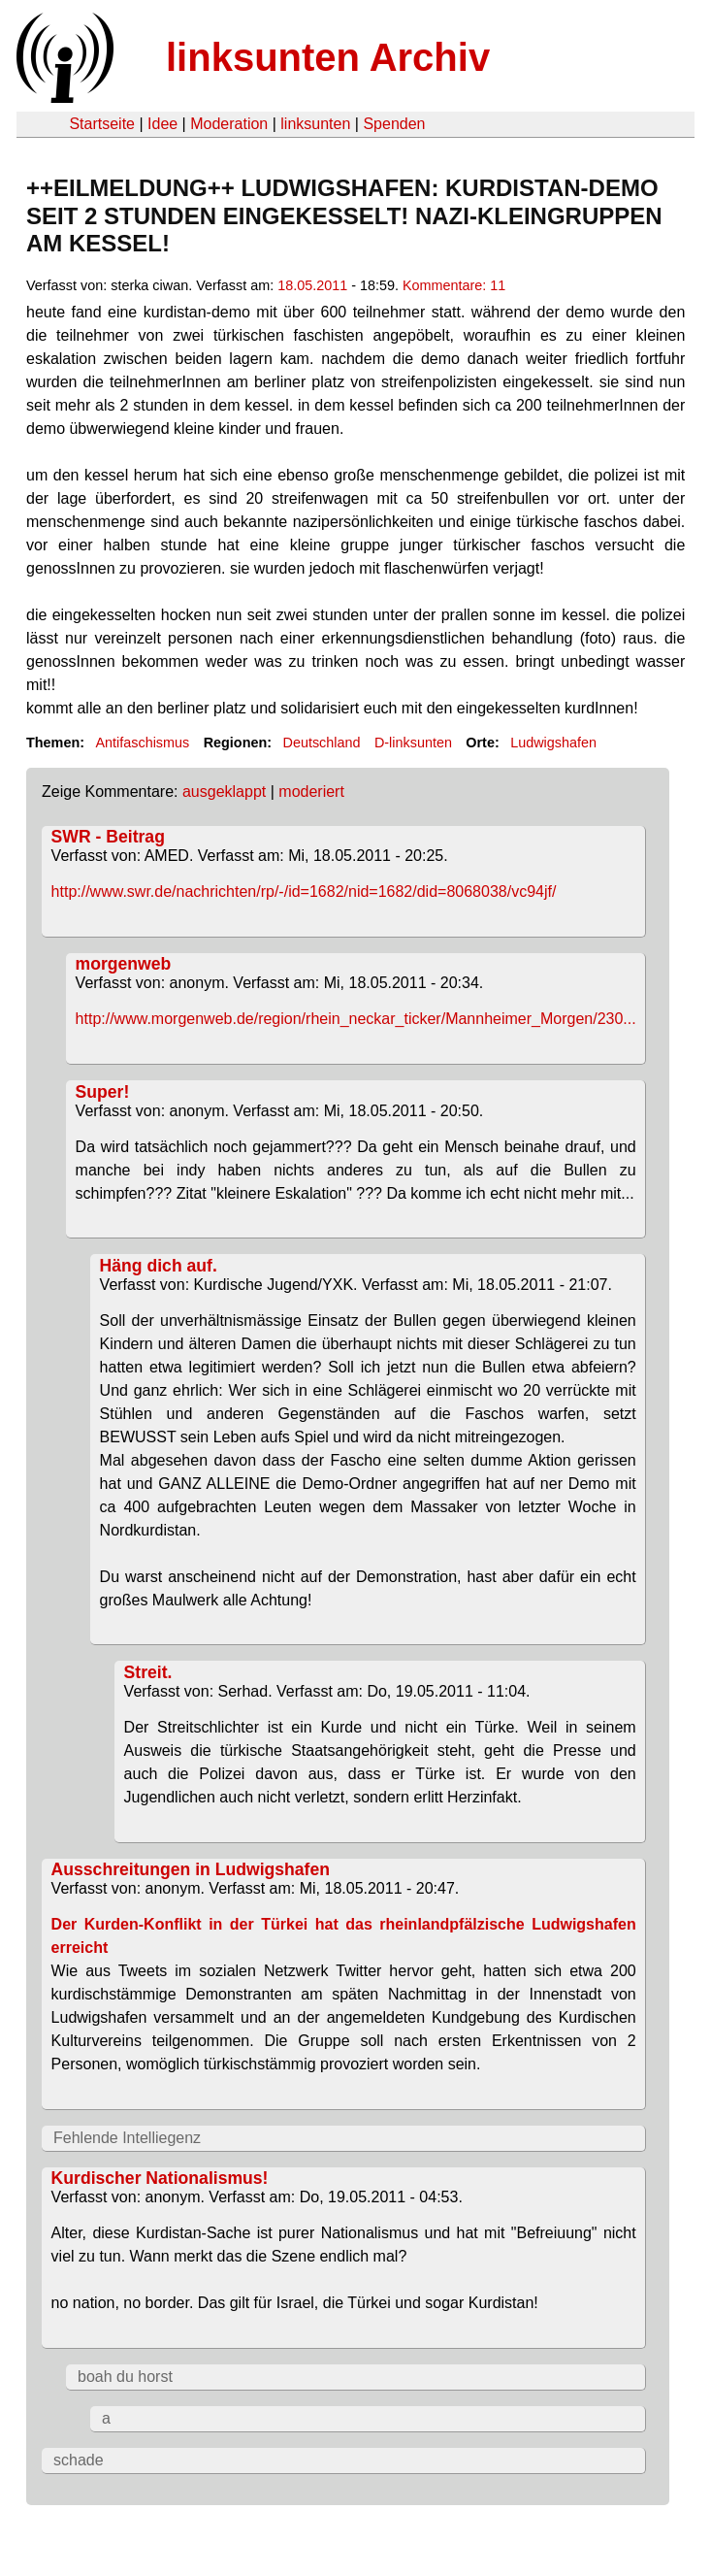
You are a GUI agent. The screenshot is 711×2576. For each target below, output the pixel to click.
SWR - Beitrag (108, 836)
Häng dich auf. (158, 1265)
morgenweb (124, 964)
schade (78, 2460)
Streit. (148, 1672)
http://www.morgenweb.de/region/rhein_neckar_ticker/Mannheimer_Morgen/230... (356, 1018)
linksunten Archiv (328, 57)
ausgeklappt (224, 791)
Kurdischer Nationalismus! (160, 2178)
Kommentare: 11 (454, 285)
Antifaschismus (142, 742)
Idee (162, 124)
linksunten (315, 124)
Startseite (102, 124)
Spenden (394, 124)
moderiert (311, 791)
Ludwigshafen (553, 742)
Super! (103, 1092)
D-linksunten (413, 742)
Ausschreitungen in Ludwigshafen (190, 1869)
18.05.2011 (312, 285)
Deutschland (322, 742)
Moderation (229, 124)
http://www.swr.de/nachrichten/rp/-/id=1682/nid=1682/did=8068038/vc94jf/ (304, 891)
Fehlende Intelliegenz (127, 2138)
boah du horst (125, 2376)
